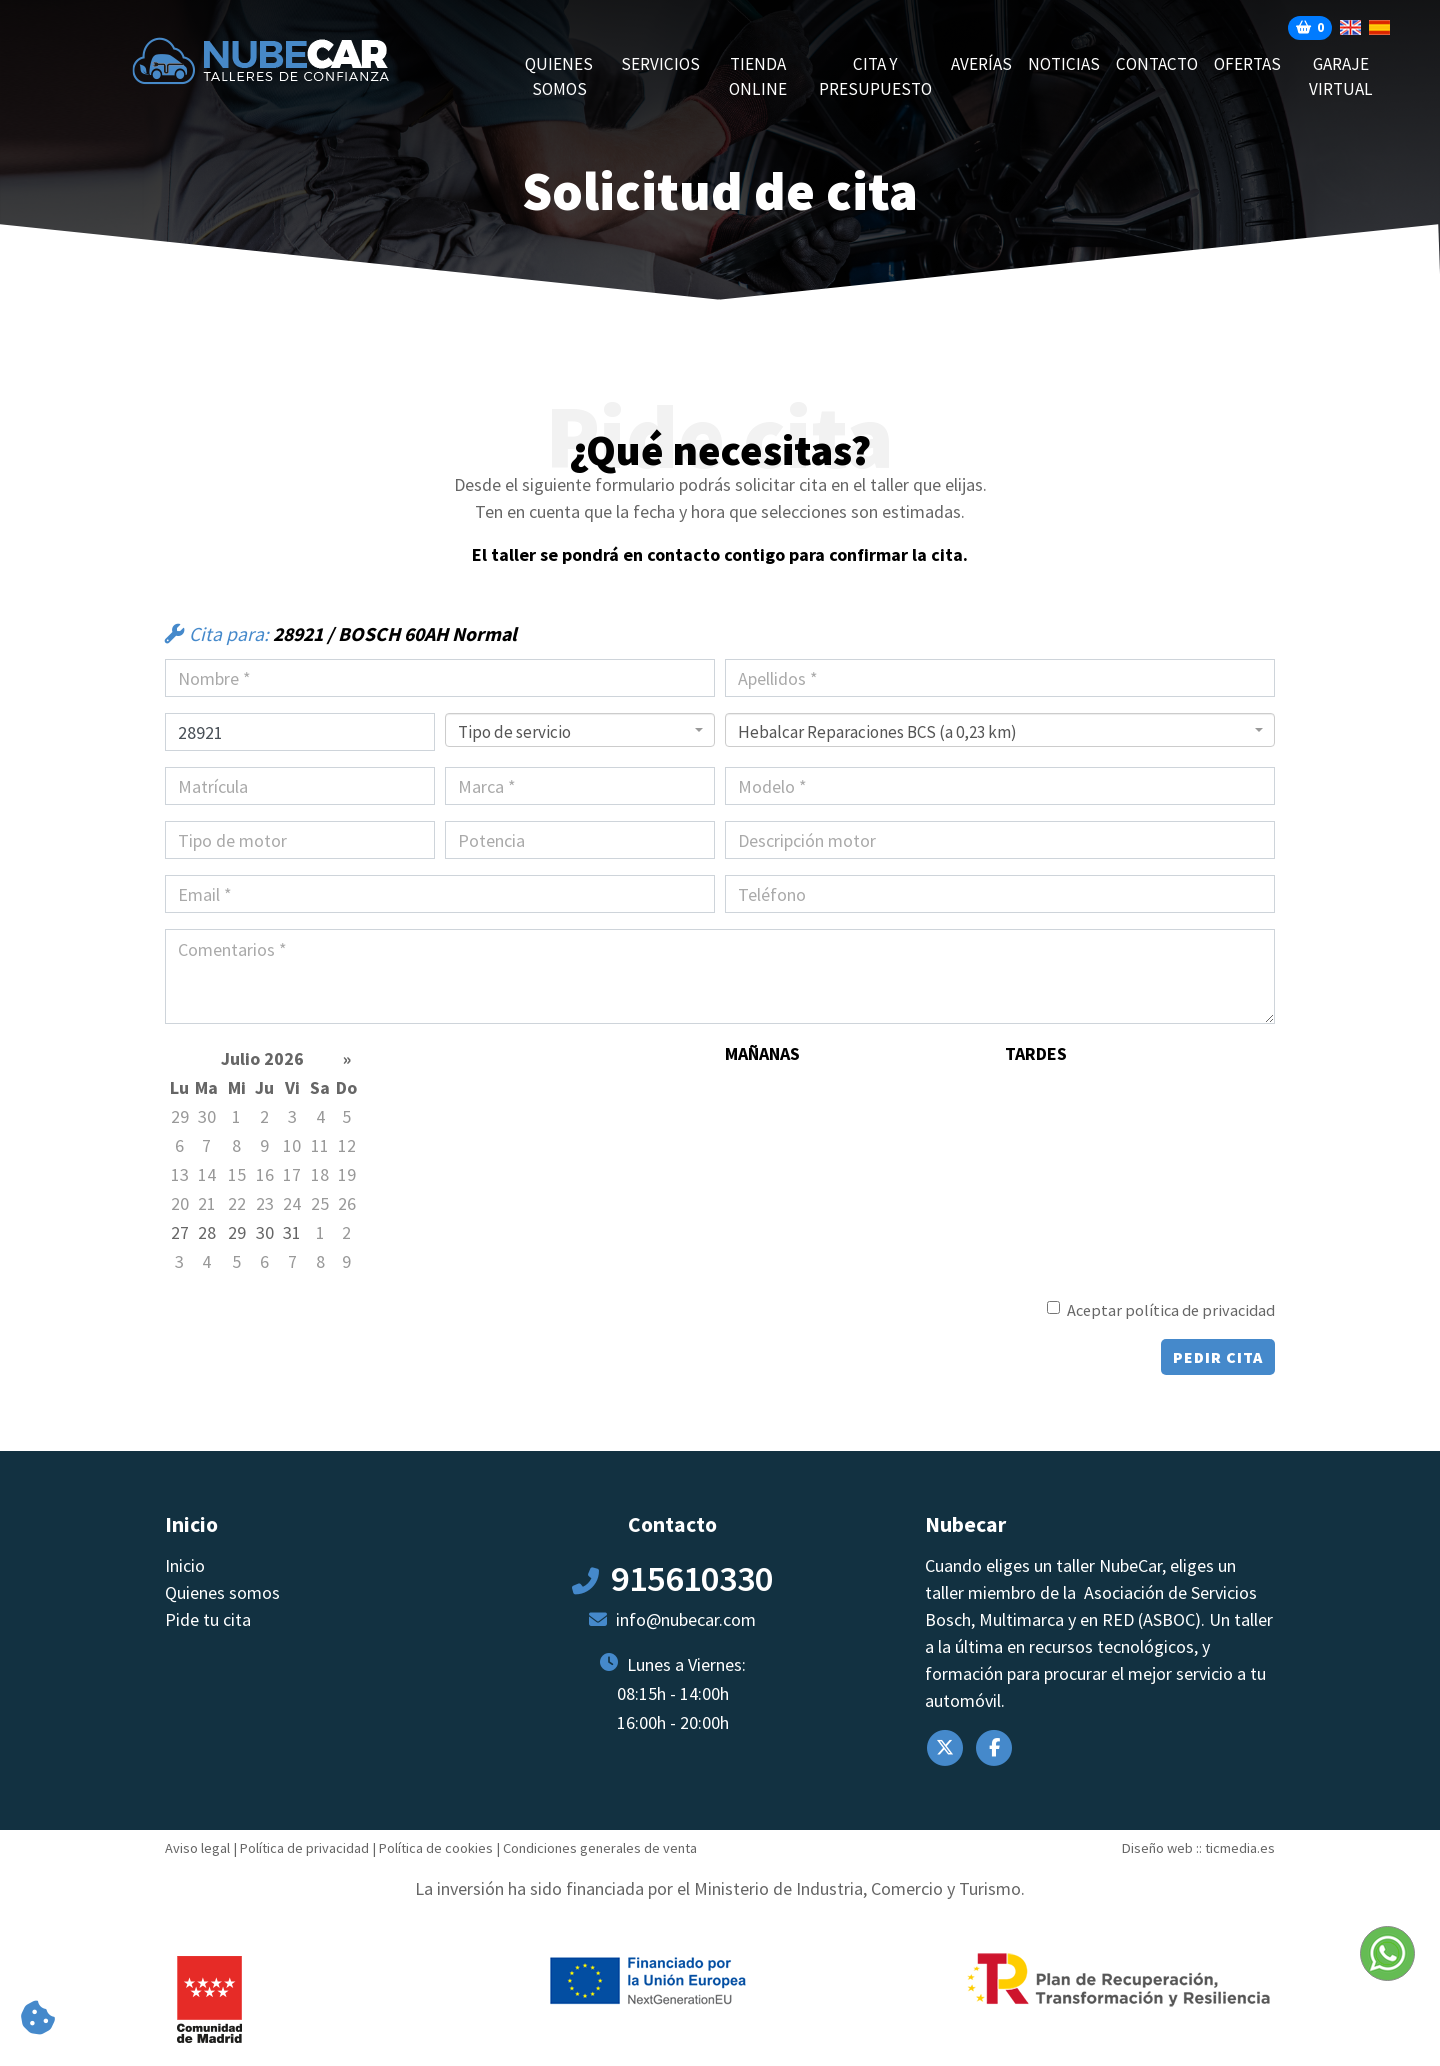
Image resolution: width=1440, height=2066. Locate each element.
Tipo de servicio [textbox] (514, 732)
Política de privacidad (304, 1848)
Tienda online (758, 77)
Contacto (1157, 64)
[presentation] (317, 1335)
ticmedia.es (1240, 1848)
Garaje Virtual (1341, 77)
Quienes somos (559, 77)
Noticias (1064, 64)
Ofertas (1247, 64)
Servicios (660, 64)
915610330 (692, 1578)
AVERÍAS (981, 64)
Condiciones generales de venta (600, 1848)
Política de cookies (436, 1848)
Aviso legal (197, 1848)
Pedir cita (1218, 1357)
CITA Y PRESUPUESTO (875, 77)
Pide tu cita (208, 1619)
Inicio (185, 1565)
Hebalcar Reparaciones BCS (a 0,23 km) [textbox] (877, 732)
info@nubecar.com (686, 1619)
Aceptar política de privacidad (1171, 1310)
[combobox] (580, 730)
